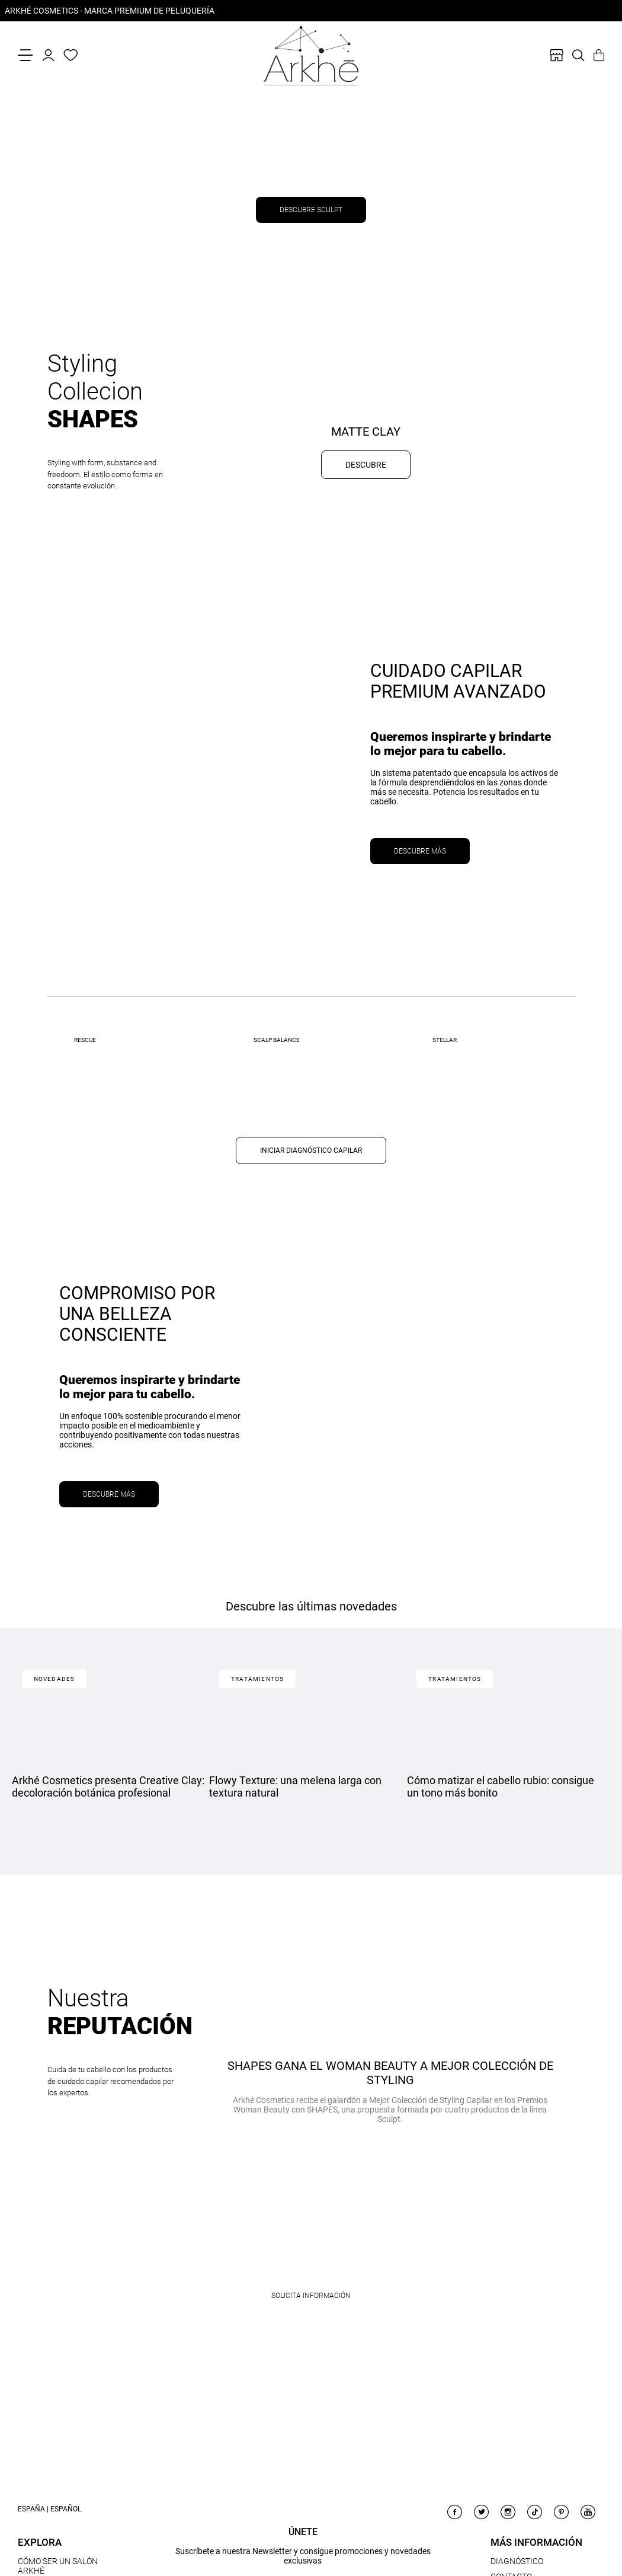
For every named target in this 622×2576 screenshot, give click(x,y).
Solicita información (311, 2295)
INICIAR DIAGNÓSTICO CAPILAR (311, 1150)
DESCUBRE (365, 464)
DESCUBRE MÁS (420, 851)
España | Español (49, 2509)
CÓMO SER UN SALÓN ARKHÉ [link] (58, 2565)
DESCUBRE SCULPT (311, 210)
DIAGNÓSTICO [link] (516, 2561)
